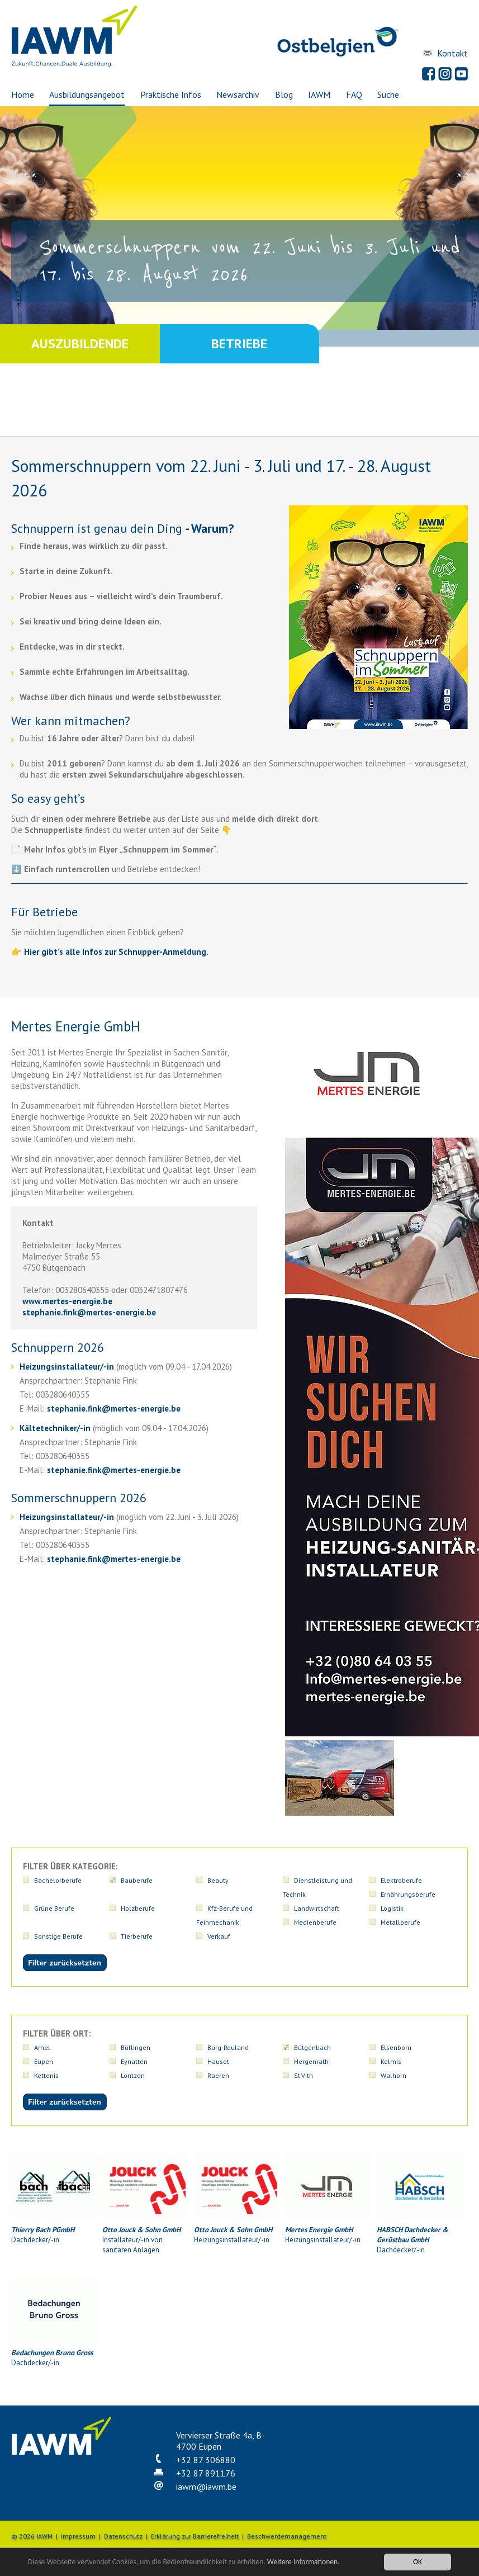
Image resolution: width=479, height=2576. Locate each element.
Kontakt (452, 53)
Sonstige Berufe (58, 1936)
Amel (42, 2047)
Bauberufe (137, 1880)
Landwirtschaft (316, 1908)
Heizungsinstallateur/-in (67, 1366)
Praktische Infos (170, 94)
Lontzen (133, 2075)
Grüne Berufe (54, 1908)
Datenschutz (123, 2536)
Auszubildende (80, 343)
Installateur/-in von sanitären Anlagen (145, 2204)
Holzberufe (138, 1908)
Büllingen (135, 2047)
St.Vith (303, 2075)
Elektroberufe (401, 1880)
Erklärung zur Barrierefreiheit (195, 2536)
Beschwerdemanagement (286, 2536)
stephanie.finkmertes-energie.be (89, 1312)
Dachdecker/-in (54, 2199)
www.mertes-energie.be (67, 1301)
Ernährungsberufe (408, 1894)
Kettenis (46, 2075)
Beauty (218, 1880)
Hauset (218, 2061)
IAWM (319, 94)
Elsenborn (396, 2047)
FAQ (354, 94)
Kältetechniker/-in (55, 1428)
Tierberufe (137, 1936)
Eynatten (134, 2061)
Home (22, 94)
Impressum (78, 2536)
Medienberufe (315, 1922)
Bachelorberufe (58, 1880)
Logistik (392, 1908)
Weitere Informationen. (303, 2561)
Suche (388, 94)
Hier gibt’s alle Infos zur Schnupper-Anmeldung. (116, 951)
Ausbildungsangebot (87, 94)
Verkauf (218, 1936)
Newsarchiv (237, 94)
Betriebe (239, 343)
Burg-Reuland (228, 2047)
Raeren (218, 2075)
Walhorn (393, 2075)
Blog (284, 94)
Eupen (43, 2061)
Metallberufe (400, 1922)
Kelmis (391, 2061)
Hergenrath (311, 2061)
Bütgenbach (312, 2047)
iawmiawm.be (206, 2486)
